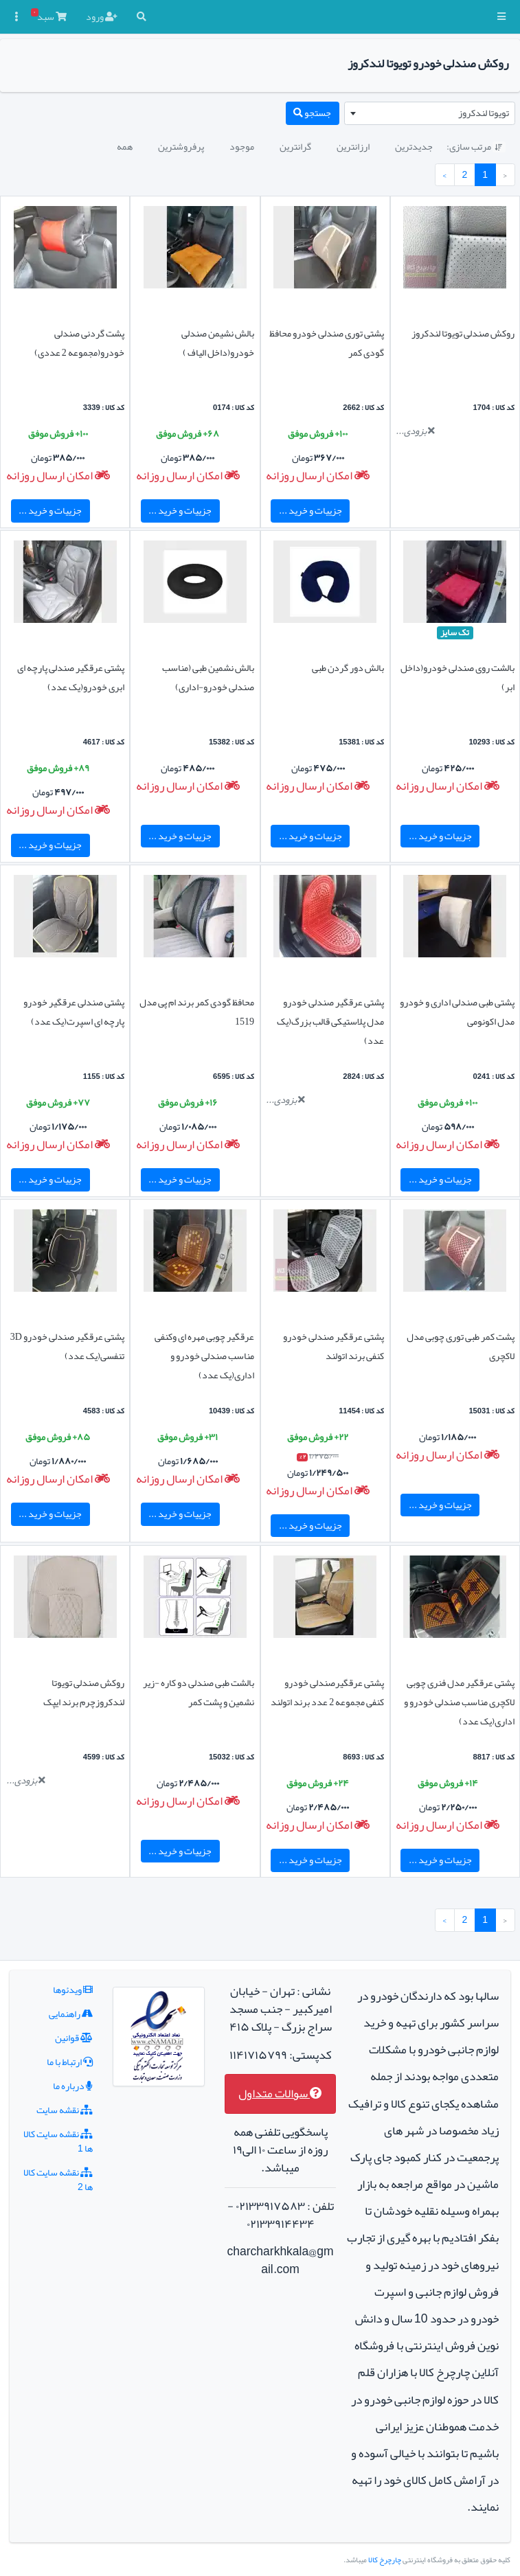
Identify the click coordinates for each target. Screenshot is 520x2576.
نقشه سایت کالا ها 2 (58, 2179)
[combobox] (429, 113)
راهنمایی (71, 2013)
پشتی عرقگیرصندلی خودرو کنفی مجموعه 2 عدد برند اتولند (327, 1692)
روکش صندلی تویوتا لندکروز (463, 333)
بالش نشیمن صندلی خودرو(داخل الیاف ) (217, 342)
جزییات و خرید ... (310, 510)
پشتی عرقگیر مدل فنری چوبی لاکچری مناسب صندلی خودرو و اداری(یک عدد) (459, 1702)
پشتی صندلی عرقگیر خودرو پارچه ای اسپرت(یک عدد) (73, 1011)
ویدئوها (73, 1989)
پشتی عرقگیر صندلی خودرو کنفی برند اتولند (333, 1346)
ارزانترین (353, 146)
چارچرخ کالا (384, 2560)
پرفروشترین (181, 146)
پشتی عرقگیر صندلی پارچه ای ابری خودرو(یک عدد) (70, 677)
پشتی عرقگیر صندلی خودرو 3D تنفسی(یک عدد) (67, 1346)
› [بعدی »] (444, 174)
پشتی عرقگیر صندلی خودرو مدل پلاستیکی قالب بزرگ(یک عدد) (330, 1021)
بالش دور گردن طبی (348, 667)
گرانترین (295, 146)
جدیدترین (414, 146)
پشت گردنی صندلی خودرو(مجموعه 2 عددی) (79, 342)
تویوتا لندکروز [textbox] (483, 112)
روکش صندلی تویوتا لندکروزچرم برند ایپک (83, 1692)
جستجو (312, 112)
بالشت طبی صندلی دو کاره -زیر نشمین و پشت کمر (198, 1692)
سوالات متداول (280, 2094)
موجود (241, 146)
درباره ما (73, 2085)
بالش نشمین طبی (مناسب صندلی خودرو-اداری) (208, 677)
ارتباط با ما (70, 2061)
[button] (501, 17)
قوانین (74, 2037)
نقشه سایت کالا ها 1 (58, 2141)
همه (125, 146)
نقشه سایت (64, 2109)
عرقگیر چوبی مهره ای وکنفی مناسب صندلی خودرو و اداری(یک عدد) (204, 1355)
